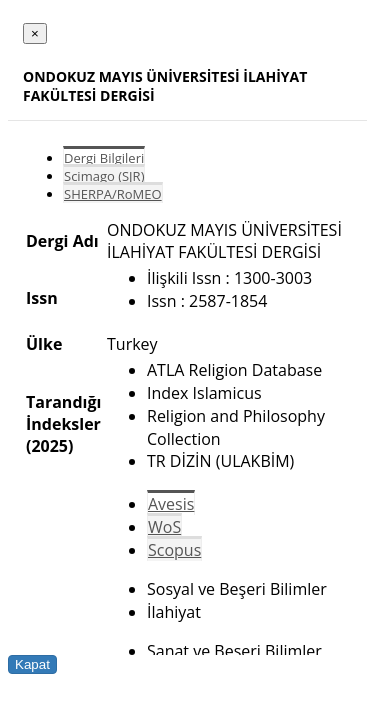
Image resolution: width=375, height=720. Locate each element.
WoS (164, 527)
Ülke (44, 344)
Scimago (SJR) (104, 176)
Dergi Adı (62, 241)
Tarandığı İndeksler (63, 413)
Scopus (174, 550)
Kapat (32, 664)
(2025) (49, 446)
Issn (42, 298)
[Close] (35, 33)
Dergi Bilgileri (104, 158)
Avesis (171, 504)
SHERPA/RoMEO (113, 194)
